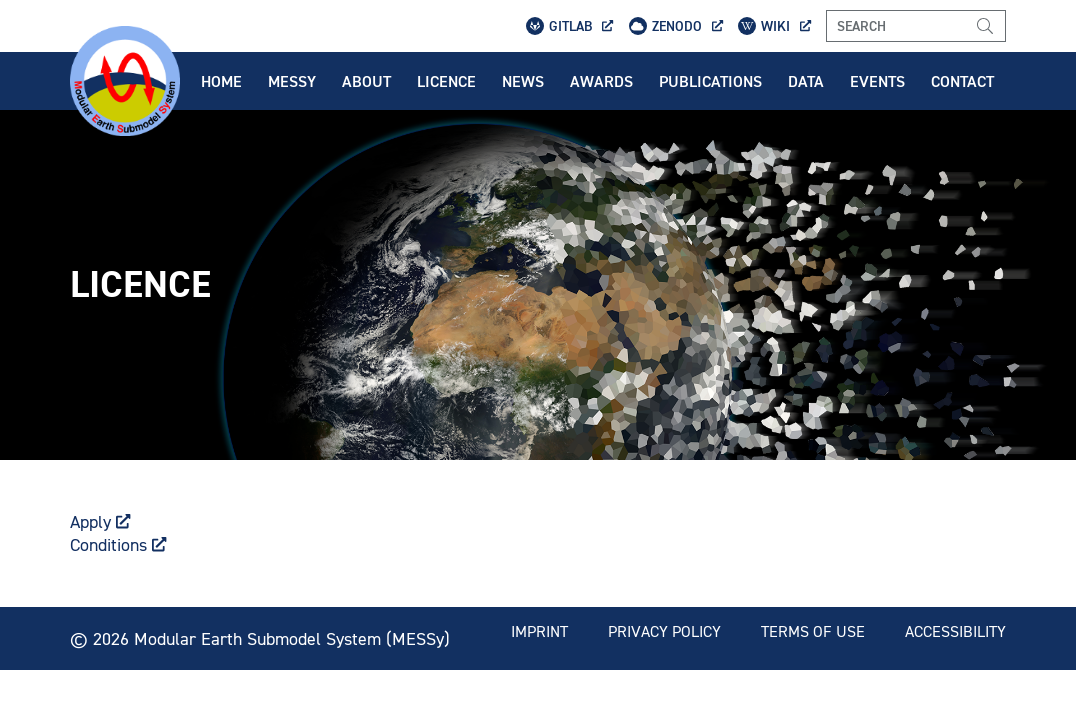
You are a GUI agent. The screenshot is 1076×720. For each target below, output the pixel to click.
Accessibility (955, 631)
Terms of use (813, 631)
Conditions (118, 544)
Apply (100, 521)
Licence (446, 81)
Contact (962, 81)
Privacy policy (664, 631)
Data (806, 81)
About (366, 81)
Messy (292, 81)
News (523, 81)
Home (221, 81)
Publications (710, 81)
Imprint (539, 631)
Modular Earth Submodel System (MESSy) (292, 638)
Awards (601, 81)
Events (877, 81)
